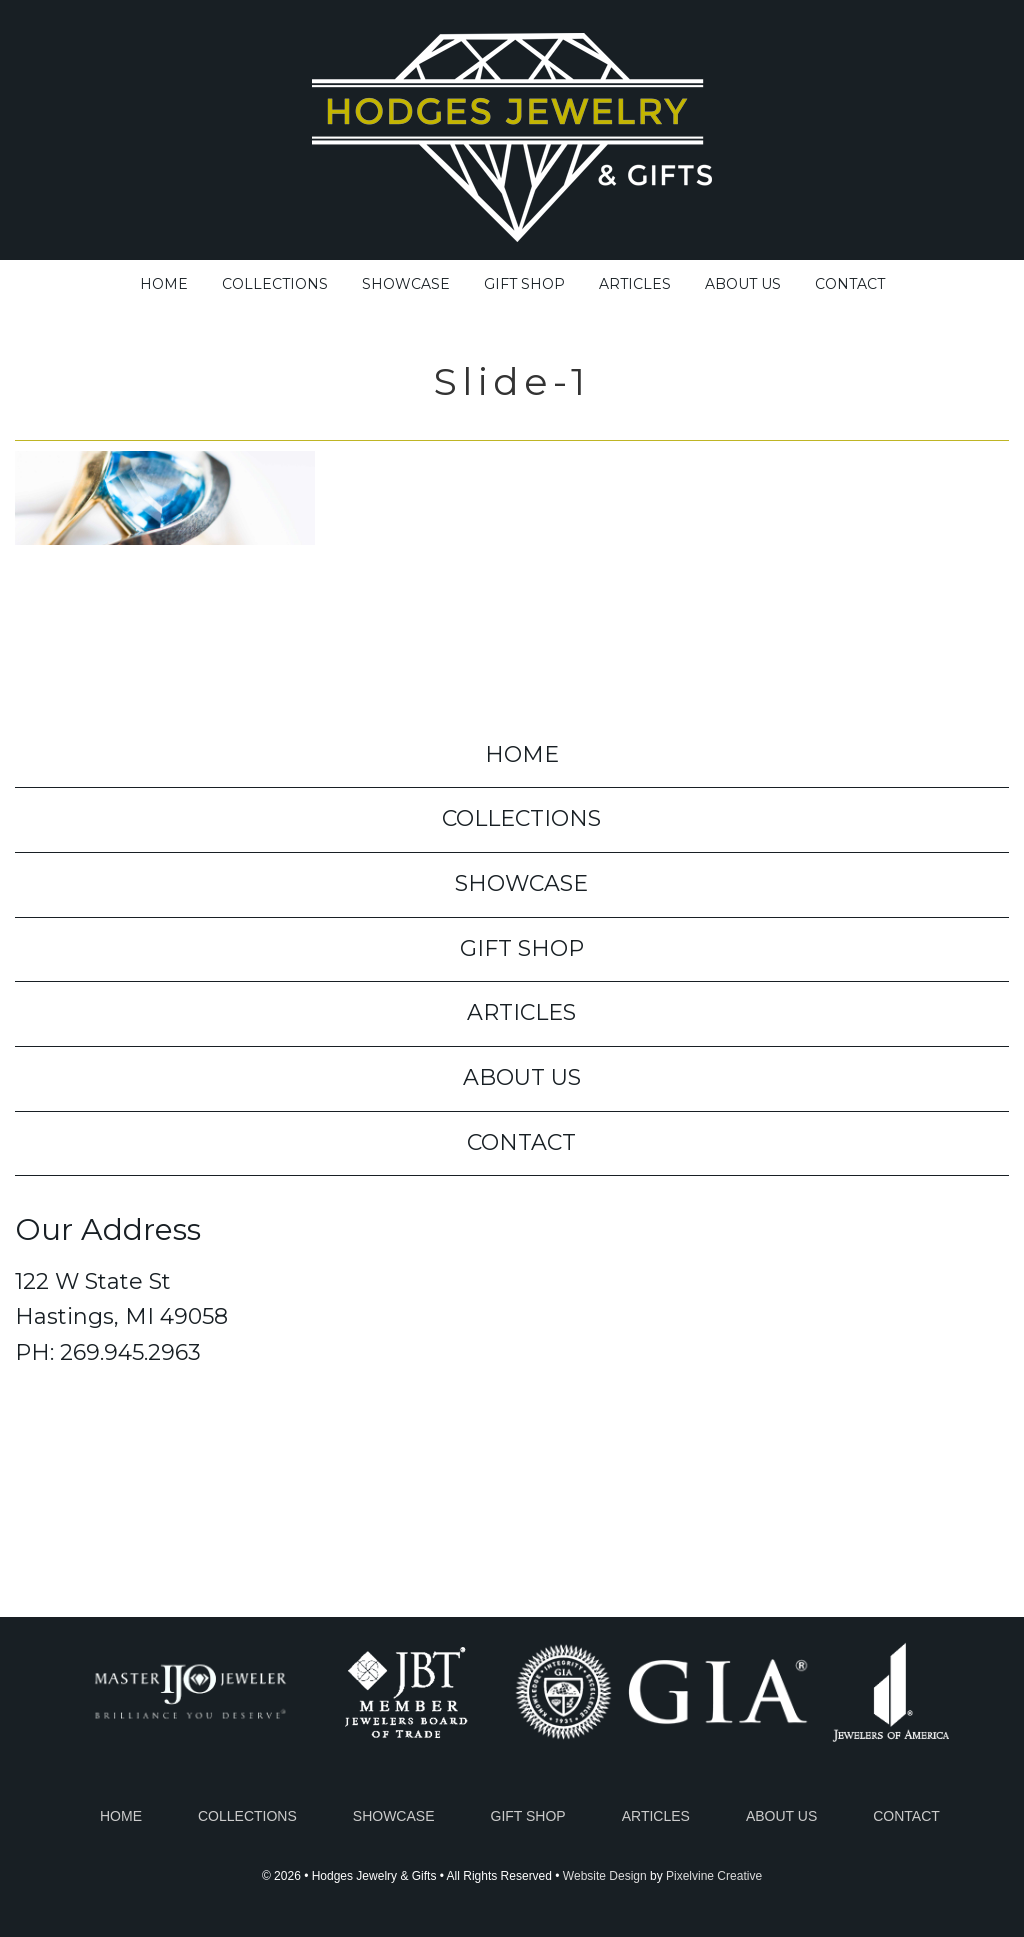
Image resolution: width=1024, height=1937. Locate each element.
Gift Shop (528, 1816)
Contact (906, 1816)
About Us (781, 1816)
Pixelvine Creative (714, 1876)
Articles (656, 1816)
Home (121, 1816)
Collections (247, 1816)
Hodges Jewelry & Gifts (512, 132)
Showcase (394, 1816)
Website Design (605, 1876)
